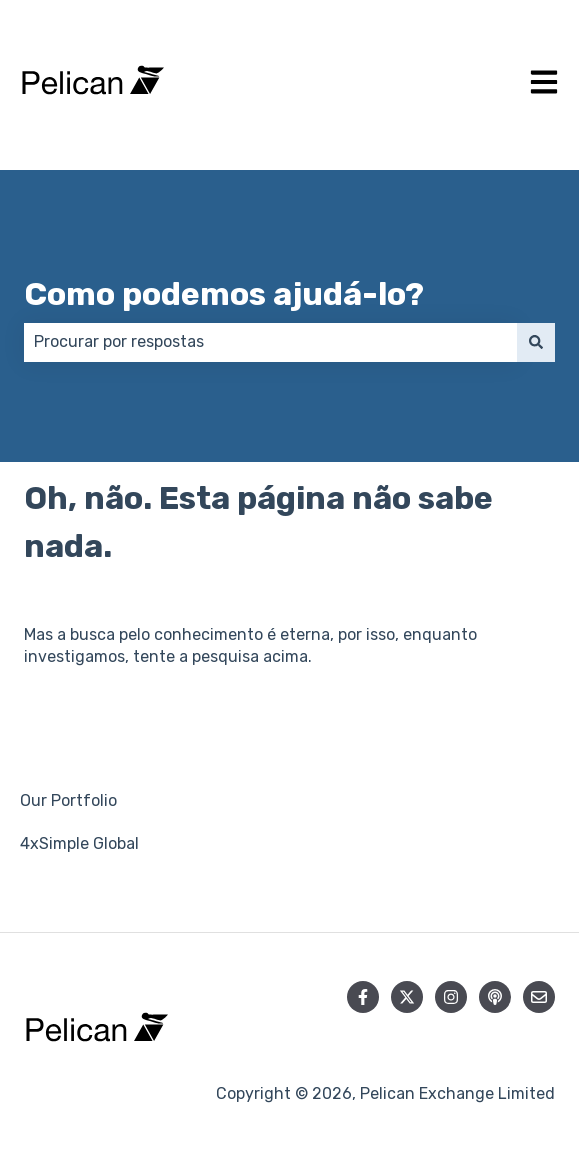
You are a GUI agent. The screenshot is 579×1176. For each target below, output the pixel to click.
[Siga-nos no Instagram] (451, 997)
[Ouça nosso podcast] (495, 997)
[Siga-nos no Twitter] (407, 997)
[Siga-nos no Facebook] (363, 997)
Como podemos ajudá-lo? (224, 294)
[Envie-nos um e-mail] (539, 997)
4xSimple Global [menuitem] (79, 843)
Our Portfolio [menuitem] (68, 800)
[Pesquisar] (536, 342)
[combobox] (270, 342)
